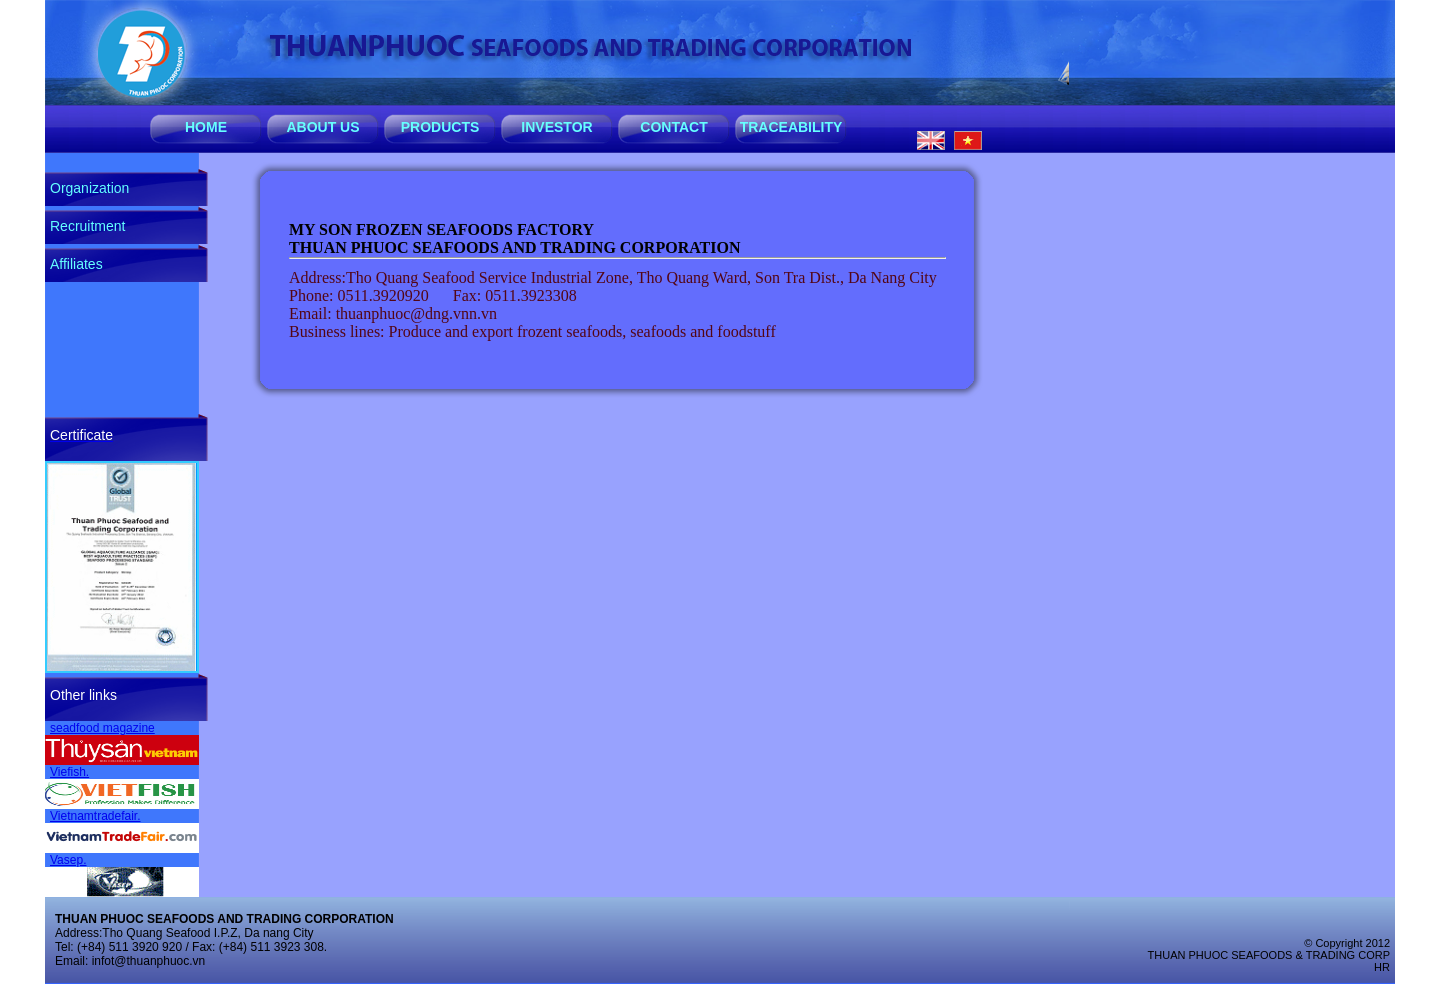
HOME (206, 127)
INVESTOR (556, 127)
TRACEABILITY (791, 127)
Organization (89, 188)
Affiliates (76, 264)
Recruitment (87, 226)
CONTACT (673, 127)
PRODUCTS (440, 127)
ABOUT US (322, 127)
